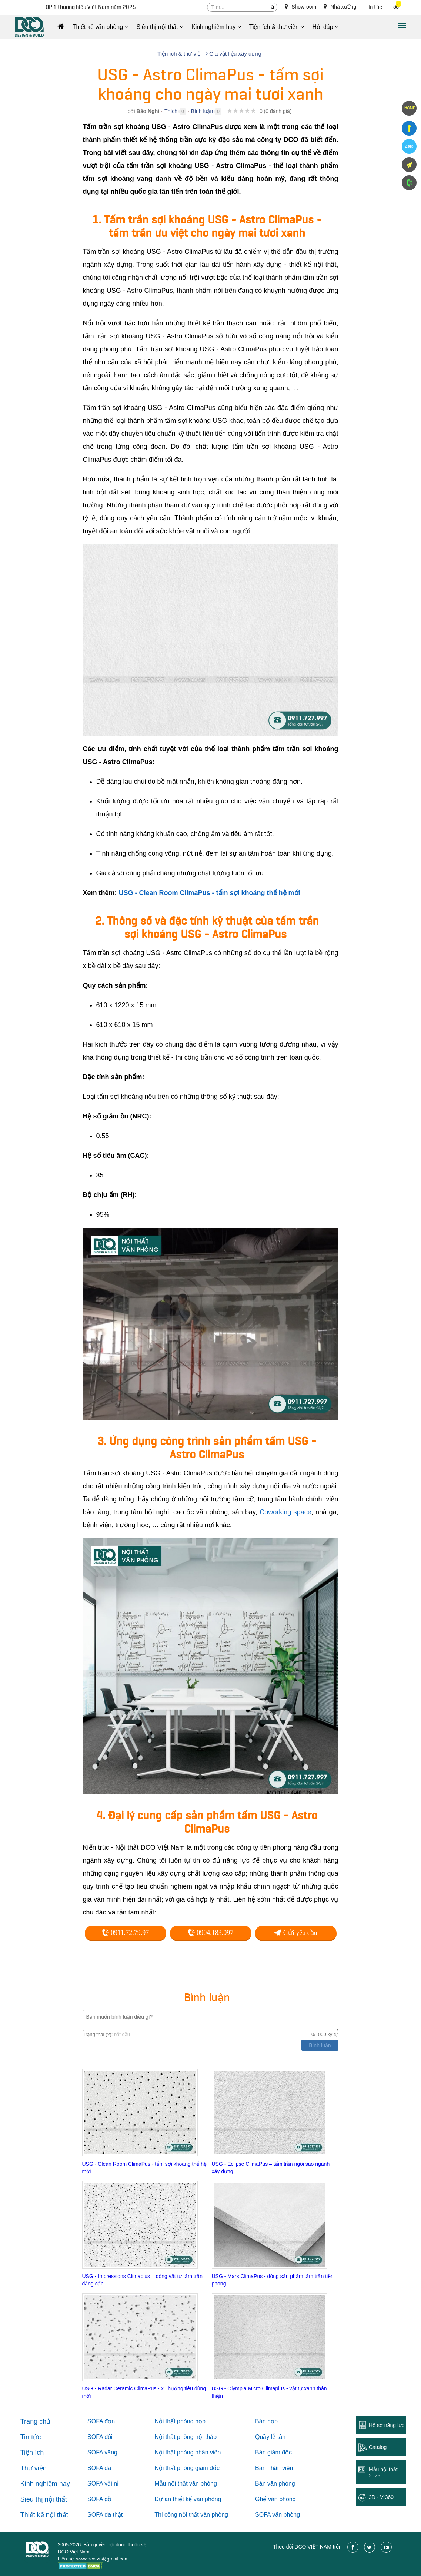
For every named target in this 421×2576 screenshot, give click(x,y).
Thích (170, 111)
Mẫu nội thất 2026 (383, 2472)
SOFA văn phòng (277, 2515)
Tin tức (373, 7)
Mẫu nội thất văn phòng (185, 2483)
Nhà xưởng (340, 7)
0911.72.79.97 (125, 1932)
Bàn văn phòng (275, 2483)
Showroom (300, 7)
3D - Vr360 (381, 2497)
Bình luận (202, 111)
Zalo (409, 146)
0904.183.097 (211, 1932)
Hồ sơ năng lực (386, 2425)
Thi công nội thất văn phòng (191, 2515)
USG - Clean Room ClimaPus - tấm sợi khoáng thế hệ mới (209, 892)
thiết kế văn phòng (197, 2499)
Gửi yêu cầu (295, 1932)
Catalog (378, 2447)
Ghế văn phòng (275, 2499)
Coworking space (285, 1512)
